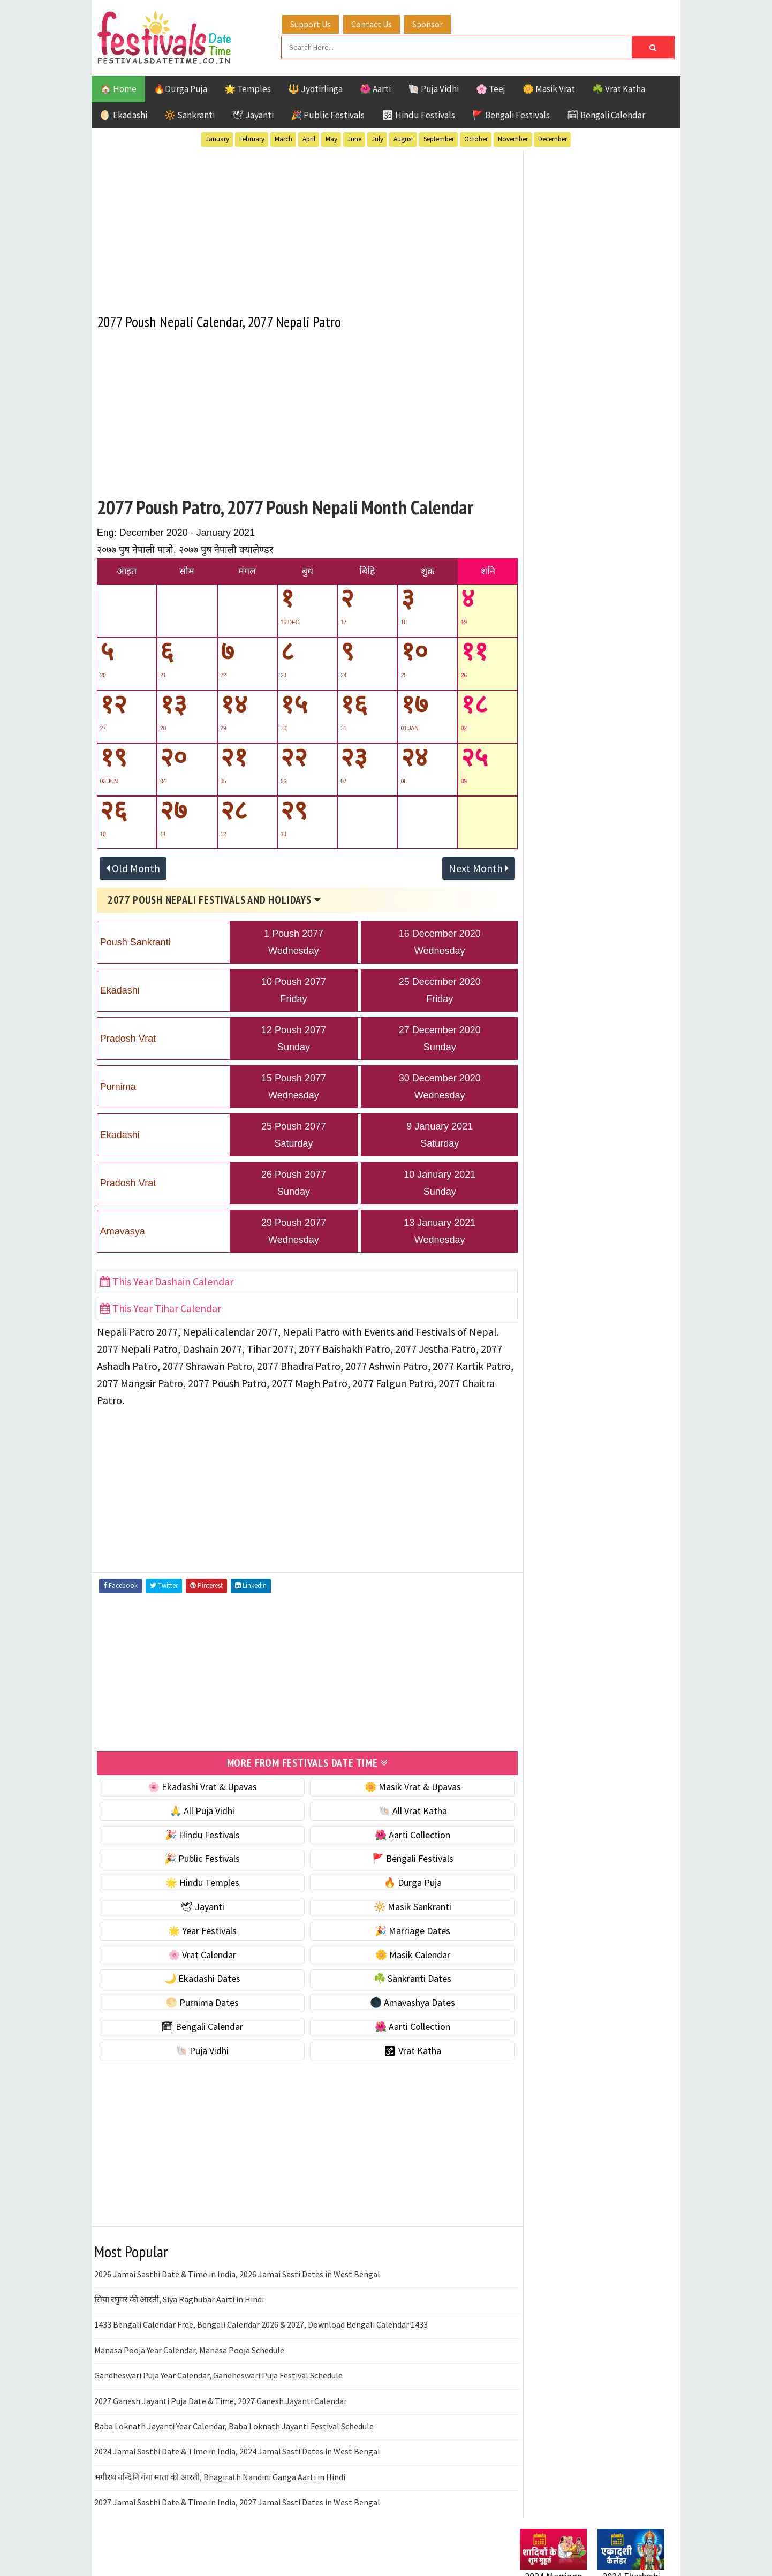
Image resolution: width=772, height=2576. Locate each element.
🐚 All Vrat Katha (398, 1808)
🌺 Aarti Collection (397, 1833)
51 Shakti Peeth (551, 1060)
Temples (568, 1173)
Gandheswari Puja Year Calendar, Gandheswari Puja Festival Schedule (218, 2373)
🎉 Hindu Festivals (197, 1833)
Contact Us (374, 23)
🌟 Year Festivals (197, 1928)
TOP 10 (640, 1154)
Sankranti (541, 1154)
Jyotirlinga (544, 1116)
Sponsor (430, 23)
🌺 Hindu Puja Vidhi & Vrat (571, 712)
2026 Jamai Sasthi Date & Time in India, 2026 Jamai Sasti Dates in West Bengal (237, 2272)
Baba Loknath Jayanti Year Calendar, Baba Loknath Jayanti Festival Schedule (234, 2424)
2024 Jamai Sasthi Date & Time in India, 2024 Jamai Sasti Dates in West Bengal (237, 2449)
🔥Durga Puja (180, 88)
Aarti (607, 1060)
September (438, 138)
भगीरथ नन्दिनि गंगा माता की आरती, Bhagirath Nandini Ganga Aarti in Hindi (219, 2474)
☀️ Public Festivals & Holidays (578, 735)
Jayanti (613, 1098)
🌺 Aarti (375, 88)
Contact (530, 1432)
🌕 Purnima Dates (197, 2000)
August (403, 138)
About (526, 1413)
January (217, 138)
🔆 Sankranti (189, 114)
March (283, 138)
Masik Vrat (603, 1116)
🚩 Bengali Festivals (511, 114)
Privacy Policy (542, 1467)
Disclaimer (535, 1449)
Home (526, 1396)
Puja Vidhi (621, 1135)
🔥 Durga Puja (398, 1880)
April (308, 138)
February (251, 138)
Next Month (459, 866)
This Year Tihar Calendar (160, 1306)
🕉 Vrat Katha (397, 2048)
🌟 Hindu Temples (197, 1880)
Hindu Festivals (552, 1098)
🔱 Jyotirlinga (315, 88)
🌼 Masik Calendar (397, 1952)
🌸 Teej (490, 88)
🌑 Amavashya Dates (397, 2000)
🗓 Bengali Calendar (606, 114)
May (331, 138)
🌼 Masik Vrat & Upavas (398, 1784)
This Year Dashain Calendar (166, 1279)
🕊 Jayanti (253, 114)
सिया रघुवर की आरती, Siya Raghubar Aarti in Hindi (179, 2297)
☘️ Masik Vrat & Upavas (566, 667)
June (354, 138)
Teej (529, 1173)
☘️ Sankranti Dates (397, 1976)
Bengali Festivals (556, 1079)
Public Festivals (553, 1135)
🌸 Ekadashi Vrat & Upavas (197, 1784)
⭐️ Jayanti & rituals (557, 690)
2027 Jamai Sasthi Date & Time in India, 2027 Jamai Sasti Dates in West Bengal (237, 2500)
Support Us (313, 23)
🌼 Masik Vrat (549, 88)
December (552, 138)
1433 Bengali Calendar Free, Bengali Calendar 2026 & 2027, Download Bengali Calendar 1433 (261, 2322)
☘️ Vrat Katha (618, 88)
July (377, 138)
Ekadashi (624, 1079)
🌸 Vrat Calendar (197, 1952)
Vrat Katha (621, 1173)
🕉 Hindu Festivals (418, 114)
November (513, 138)
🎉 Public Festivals (328, 114)
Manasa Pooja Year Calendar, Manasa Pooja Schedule (189, 2348)
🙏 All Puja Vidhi (197, 1808)
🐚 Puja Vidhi (433, 88)
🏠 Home (118, 88)
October (476, 138)
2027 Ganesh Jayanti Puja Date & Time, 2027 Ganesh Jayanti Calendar (220, 2398)
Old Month (133, 866)
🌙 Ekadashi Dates (197, 1976)
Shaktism (595, 1154)
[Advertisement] (297, 224)
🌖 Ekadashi (123, 114)
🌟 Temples (247, 88)
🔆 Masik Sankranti (397, 1904)
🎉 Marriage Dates (397, 1928)
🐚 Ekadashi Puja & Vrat (566, 645)
